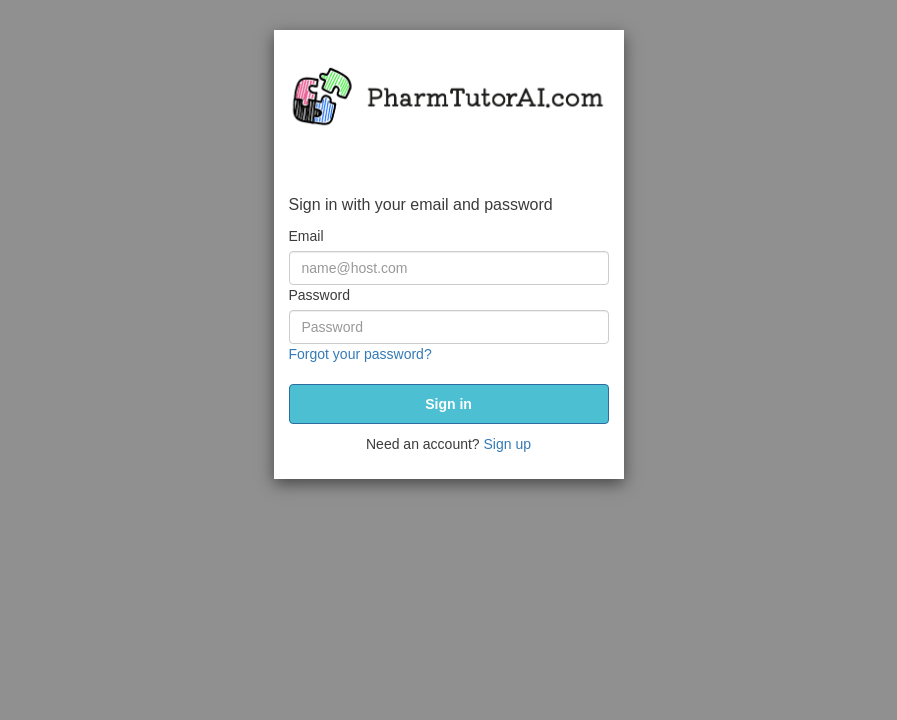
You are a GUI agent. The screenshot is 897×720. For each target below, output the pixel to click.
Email (306, 236)
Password (319, 295)
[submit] (449, 404)
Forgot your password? (360, 354)
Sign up (507, 444)
